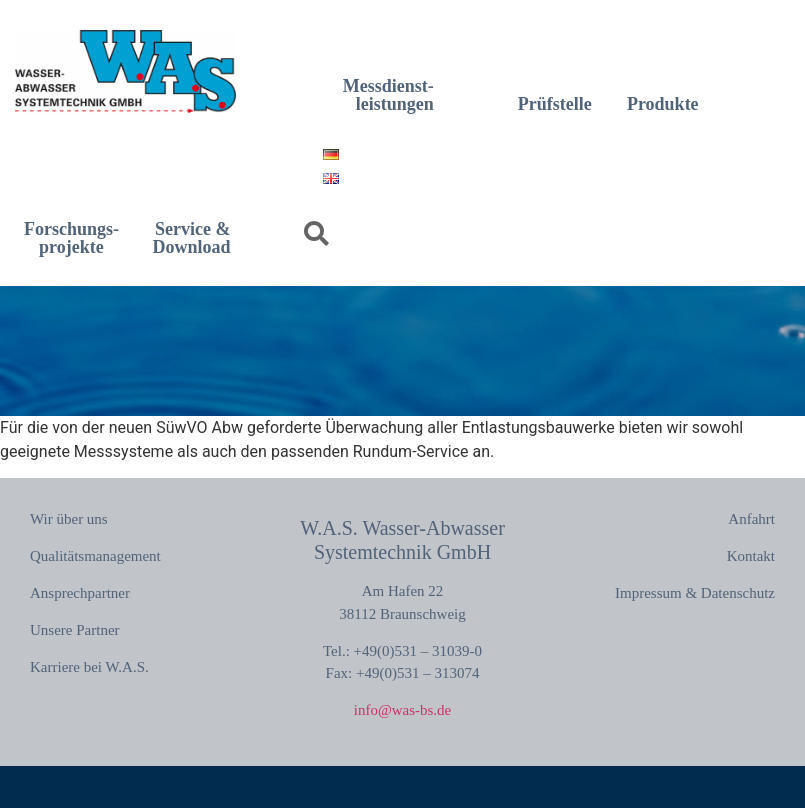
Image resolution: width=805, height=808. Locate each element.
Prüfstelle (555, 104)
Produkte (663, 104)
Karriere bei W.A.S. (89, 667)
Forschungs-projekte (71, 238)
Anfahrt (751, 519)
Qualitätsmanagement (95, 556)
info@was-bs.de (403, 710)
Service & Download (192, 238)
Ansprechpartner (80, 593)
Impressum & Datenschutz (695, 593)
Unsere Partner (75, 630)
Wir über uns (69, 519)
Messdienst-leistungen (388, 95)
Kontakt (751, 556)
